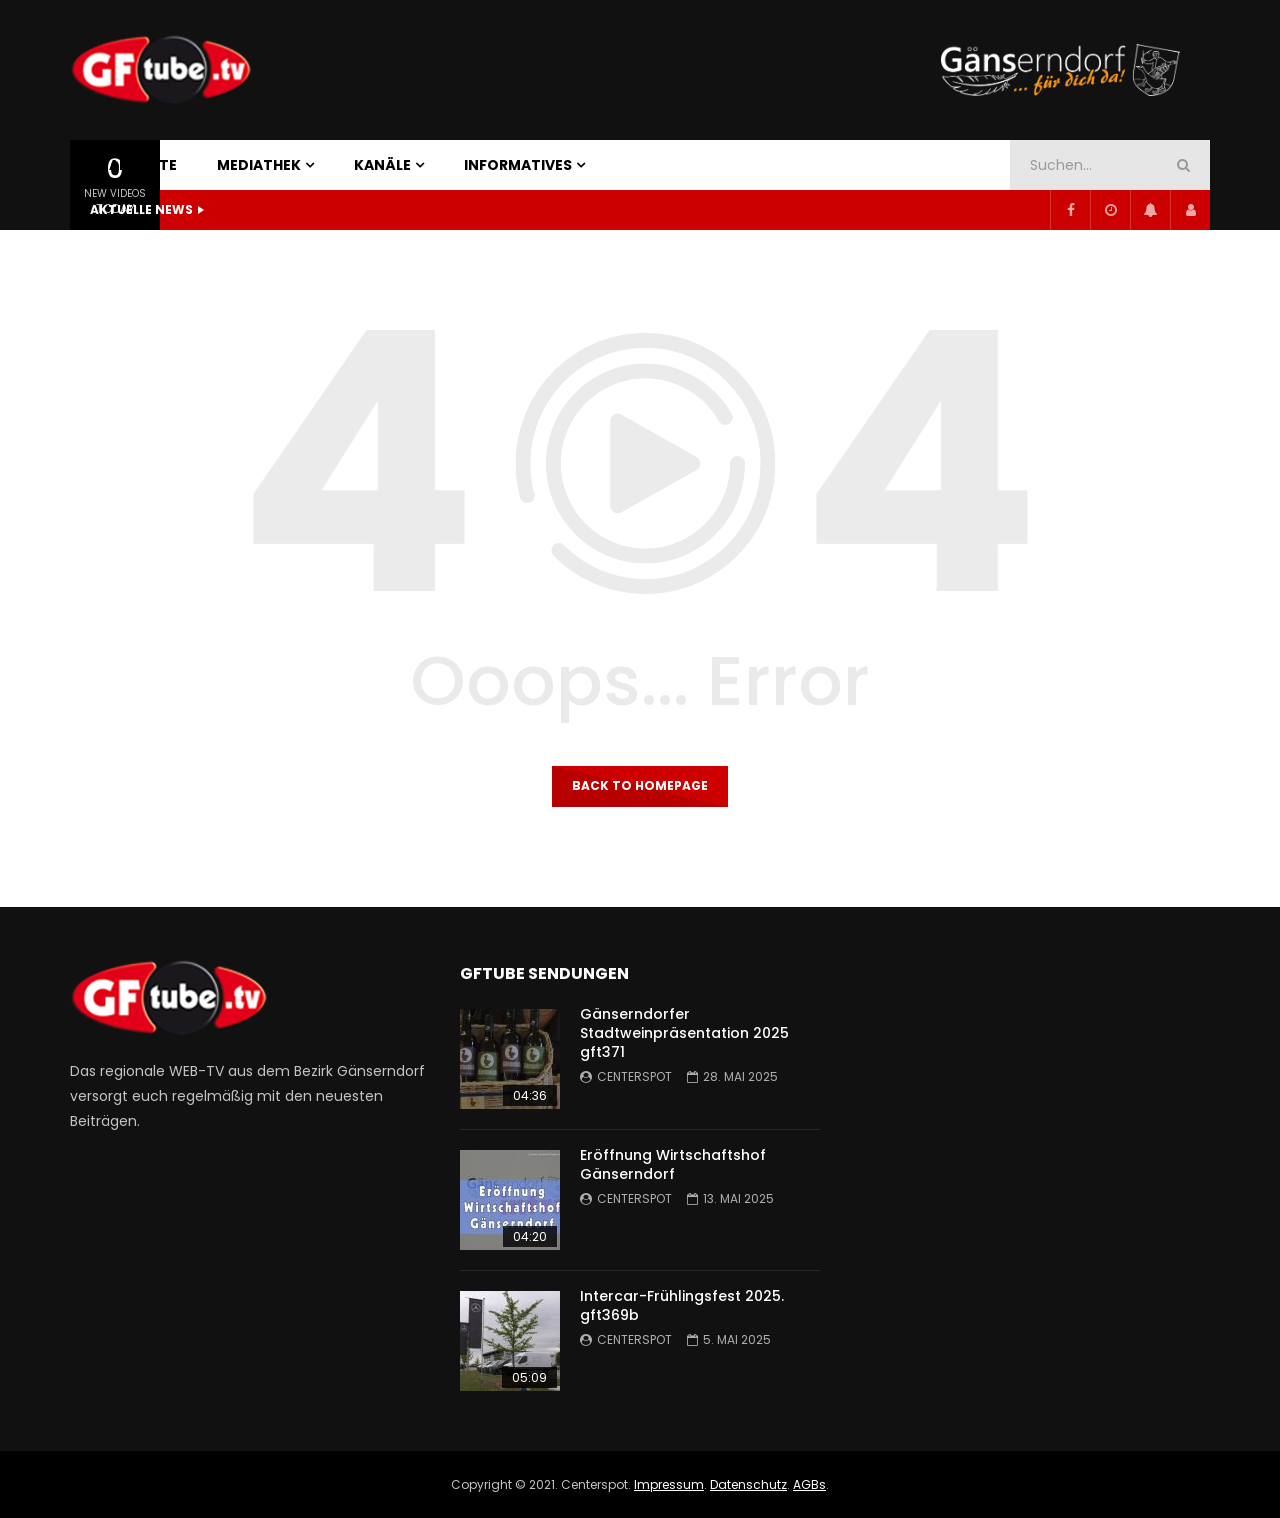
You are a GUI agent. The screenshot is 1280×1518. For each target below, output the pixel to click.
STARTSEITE (133, 165)
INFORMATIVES (518, 165)
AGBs (809, 1484)
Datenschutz (748, 1484)
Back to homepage (640, 785)
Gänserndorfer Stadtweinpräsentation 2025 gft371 (684, 1033)
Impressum (669, 1484)
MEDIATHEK (259, 165)
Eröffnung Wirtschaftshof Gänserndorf (673, 1164)
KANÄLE (382, 165)
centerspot (634, 1076)
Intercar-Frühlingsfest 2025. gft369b (682, 1305)
